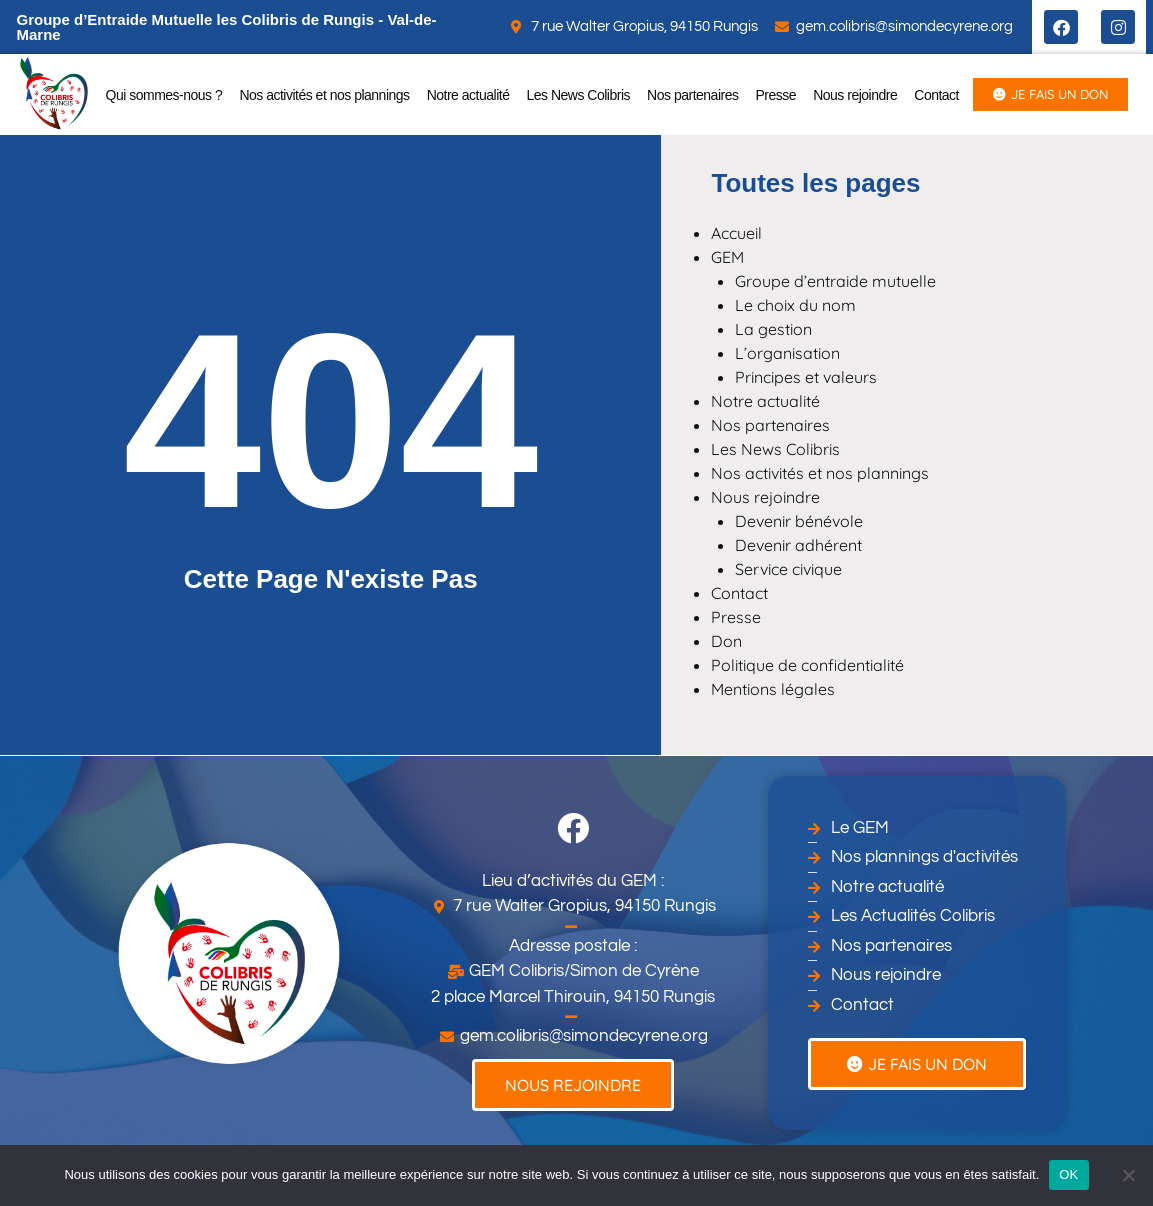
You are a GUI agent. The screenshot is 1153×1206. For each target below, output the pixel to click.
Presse (776, 95)
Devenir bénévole (799, 521)
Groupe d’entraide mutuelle (835, 281)
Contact (936, 95)
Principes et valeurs (806, 377)
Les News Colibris (579, 95)
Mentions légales (773, 689)
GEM (727, 257)
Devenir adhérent (798, 545)
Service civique (788, 569)
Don (726, 641)
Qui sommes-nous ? (164, 95)
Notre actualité (468, 95)
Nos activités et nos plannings (324, 95)
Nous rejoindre (855, 95)
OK (1068, 1174)
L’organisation (787, 353)
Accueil (736, 233)
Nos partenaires (692, 95)
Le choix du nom (795, 305)
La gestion (773, 329)
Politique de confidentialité (807, 665)
